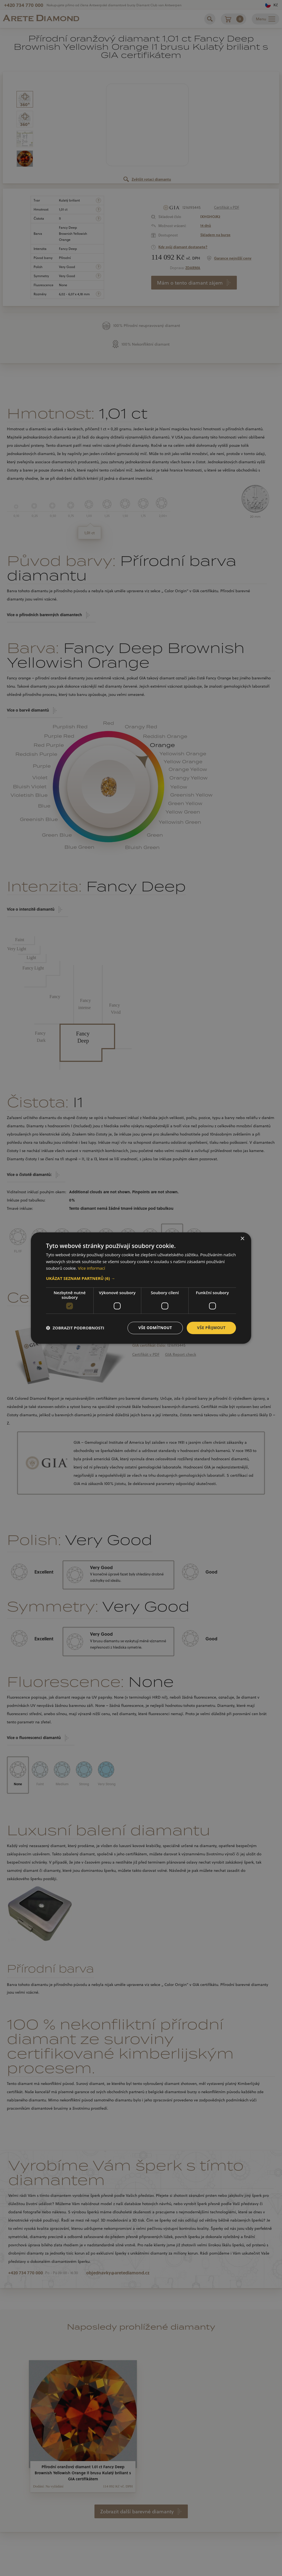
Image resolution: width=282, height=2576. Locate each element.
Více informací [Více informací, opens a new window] (91, 1268)
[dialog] (141, 1288)
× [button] (242, 1239)
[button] (141, 1278)
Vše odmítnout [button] (155, 1327)
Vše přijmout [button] (211, 1327)
